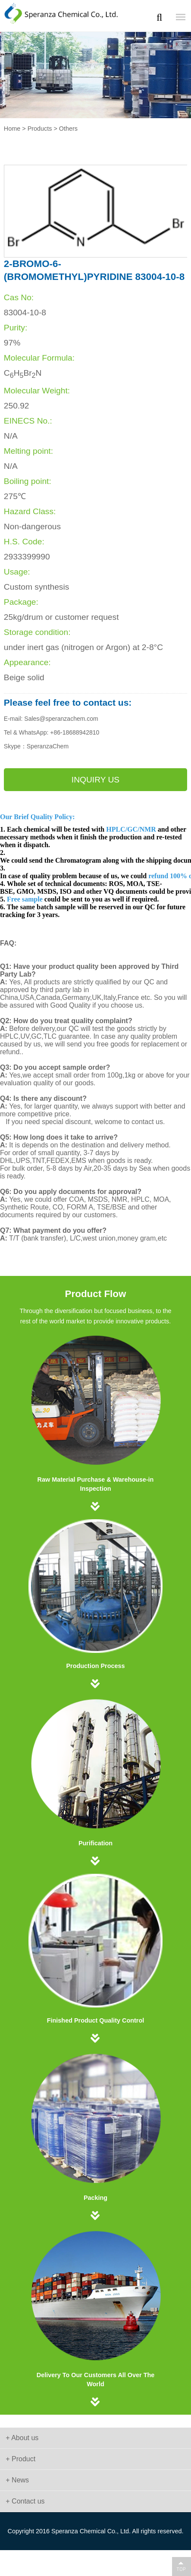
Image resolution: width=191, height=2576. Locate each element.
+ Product (20, 2459)
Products (40, 128)
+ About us (22, 2437)
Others (68, 128)
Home (12, 128)
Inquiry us (95, 779)
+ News (17, 2480)
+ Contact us (25, 2501)
